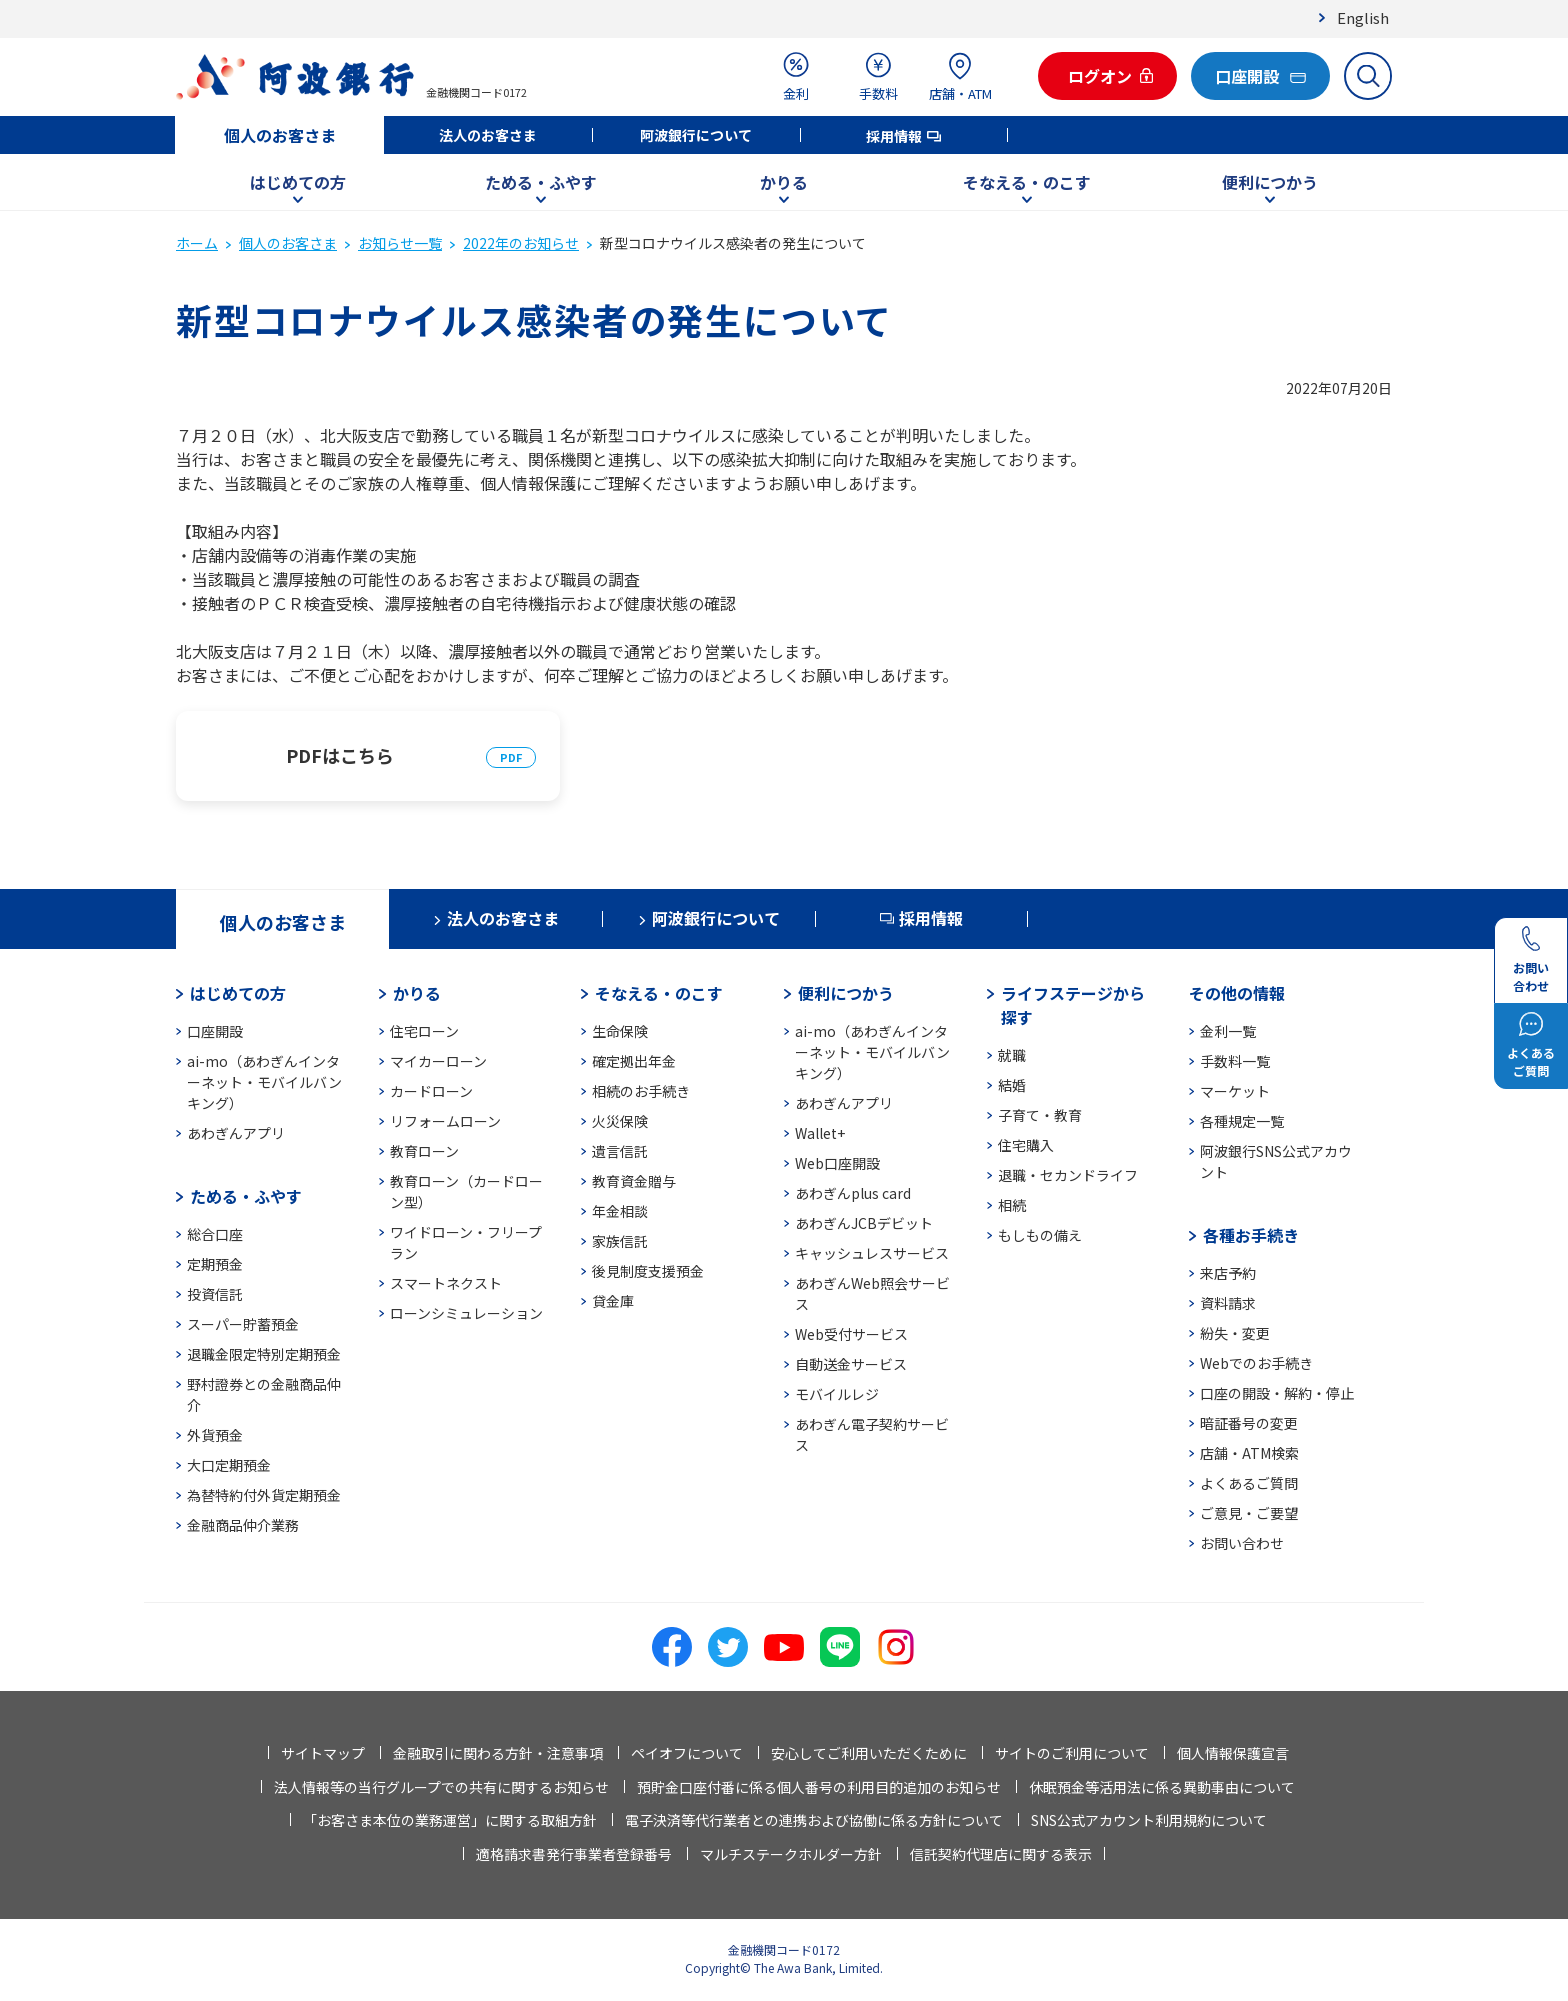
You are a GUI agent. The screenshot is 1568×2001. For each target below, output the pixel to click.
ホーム (197, 243)
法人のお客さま (488, 135)
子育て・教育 (1040, 1115)
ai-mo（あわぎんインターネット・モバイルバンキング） (264, 1082)
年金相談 (620, 1211)
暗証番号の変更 (1249, 1423)
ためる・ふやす (541, 182)
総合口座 (215, 1234)
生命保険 (620, 1031)
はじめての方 (298, 182)
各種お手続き (1251, 1235)
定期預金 (215, 1264)
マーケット (1235, 1091)
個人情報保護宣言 (1233, 1753)
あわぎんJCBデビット (864, 1223)
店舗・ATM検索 (1249, 1453)
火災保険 (620, 1121)
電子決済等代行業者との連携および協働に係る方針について (814, 1820)
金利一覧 (1228, 1031)
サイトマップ (323, 1753)
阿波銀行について (696, 135)
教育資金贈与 (634, 1181)
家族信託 (620, 1241)
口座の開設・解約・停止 (1277, 1393)
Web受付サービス (851, 1334)
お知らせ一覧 (400, 243)
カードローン (431, 1091)
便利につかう (1270, 182)
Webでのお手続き (1256, 1363)
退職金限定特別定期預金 (264, 1354)
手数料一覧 (1235, 1061)
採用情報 (894, 136)
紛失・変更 (1235, 1333)
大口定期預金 (229, 1465)
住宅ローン (424, 1031)
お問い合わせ (1242, 1543)
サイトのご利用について (1072, 1753)
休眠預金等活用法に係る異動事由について (1162, 1787)
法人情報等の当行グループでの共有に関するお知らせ (441, 1787)
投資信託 (215, 1294)
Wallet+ (820, 1133)
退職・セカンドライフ (1068, 1175)
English (1363, 17)
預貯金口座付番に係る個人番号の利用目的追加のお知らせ (819, 1787)
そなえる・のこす (1027, 182)
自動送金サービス (851, 1364)
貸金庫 (613, 1301)
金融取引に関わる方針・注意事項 (498, 1753)
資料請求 (1228, 1303)
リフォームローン (445, 1121)
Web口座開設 (837, 1163)
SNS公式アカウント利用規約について (1149, 1820)
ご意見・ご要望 (1249, 1513)
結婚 (1012, 1085)
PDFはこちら (340, 755)
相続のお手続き (641, 1091)
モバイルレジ (837, 1394)
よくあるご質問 (1249, 1483)
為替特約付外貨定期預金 (264, 1495)
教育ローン (424, 1151)
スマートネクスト (446, 1283)
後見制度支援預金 (648, 1271)
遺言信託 (620, 1151)
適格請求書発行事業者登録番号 (574, 1854)
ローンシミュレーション (466, 1313)
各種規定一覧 (1242, 1121)
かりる (784, 182)
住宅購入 (1026, 1145)
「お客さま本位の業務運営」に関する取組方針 (450, 1820)
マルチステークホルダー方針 (791, 1854)
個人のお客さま (280, 135)
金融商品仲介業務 (243, 1525)
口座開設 (215, 1031)
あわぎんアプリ (236, 1133)
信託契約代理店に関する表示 (1001, 1854)
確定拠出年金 (634, 1061)
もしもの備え (1040, 1235)
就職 (1012, 1055)
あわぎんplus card (853, 1193)
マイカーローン (438, 1061)
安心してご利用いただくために (869, 1753)
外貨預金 (215, 1435)
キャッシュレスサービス (872, 1253)
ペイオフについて (687, 1753)
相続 (1012, 1205)
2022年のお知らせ (521, 243)
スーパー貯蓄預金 (243, 1324)
